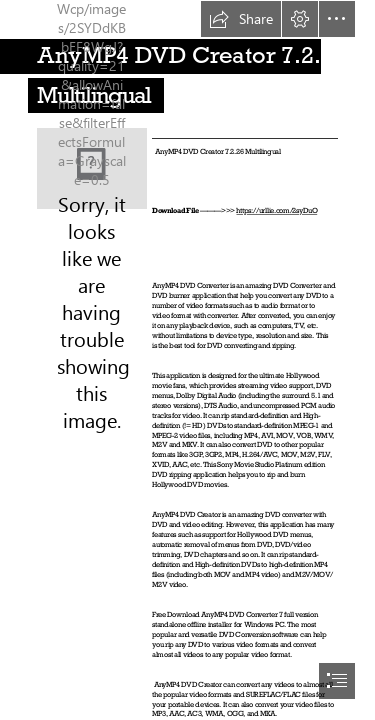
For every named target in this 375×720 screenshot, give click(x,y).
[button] (241, 19)
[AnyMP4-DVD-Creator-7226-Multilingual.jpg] (92, 168)
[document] (187, 360)
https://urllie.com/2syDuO (276, 210)
